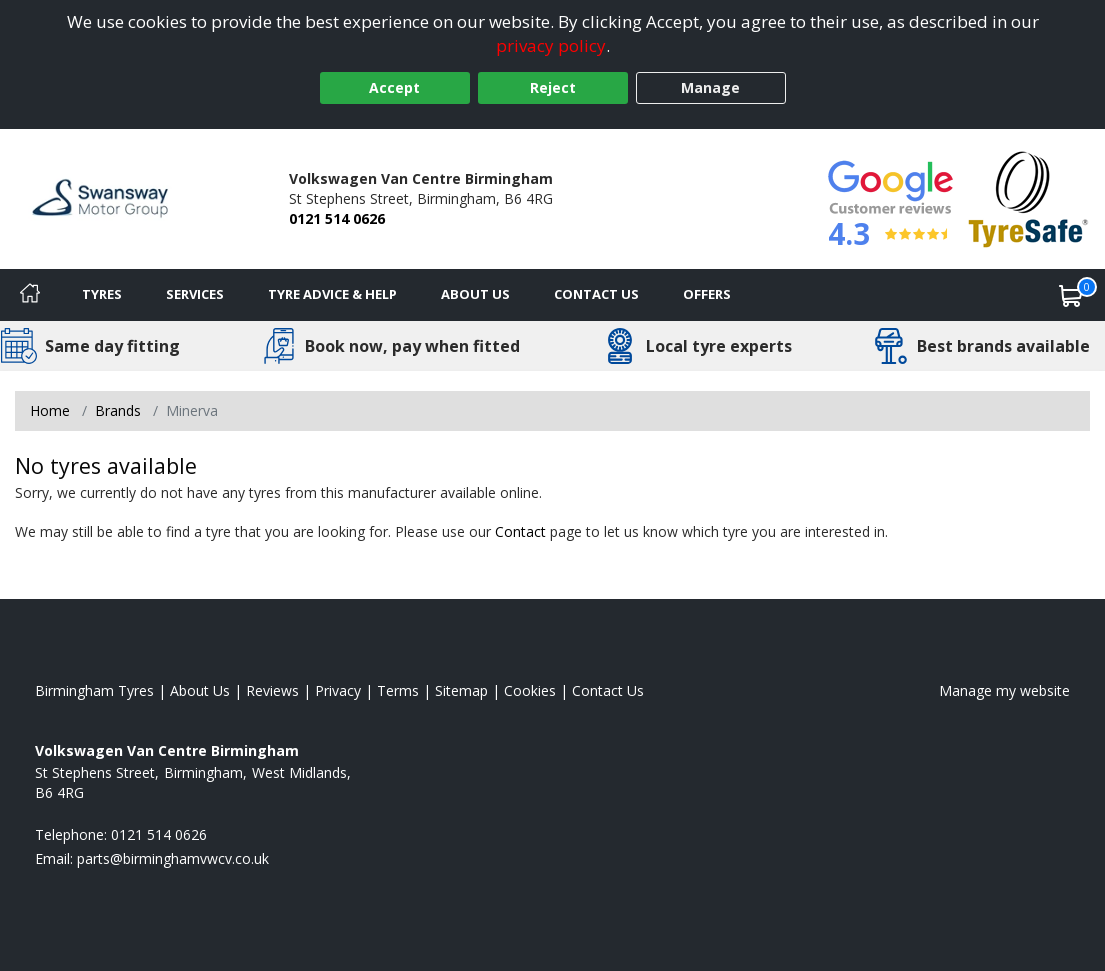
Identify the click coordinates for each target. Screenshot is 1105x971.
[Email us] (173, 858)
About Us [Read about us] (200, 690)
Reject (553, 87)
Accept (394, 87)
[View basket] (1071, 295)
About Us (475, 294)
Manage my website (1004, 690)
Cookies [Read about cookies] (530, 690)
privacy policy (551, 45)
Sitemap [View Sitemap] (461, 690)
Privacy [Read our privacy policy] (338, 690)
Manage (710, 87)
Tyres (102, 294)
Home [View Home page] (50, 410)
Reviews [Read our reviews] (272, 690)
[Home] (30, 295)
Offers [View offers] (707, 294)
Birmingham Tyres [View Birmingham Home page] (94, 690)
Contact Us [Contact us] (596, 294)
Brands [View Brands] (118, 410)
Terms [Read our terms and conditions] (398, 690)
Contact (520, 531)
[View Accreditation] (1028, 197)
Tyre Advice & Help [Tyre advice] (332, 294)
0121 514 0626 (337, 218)
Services (195, 294)
